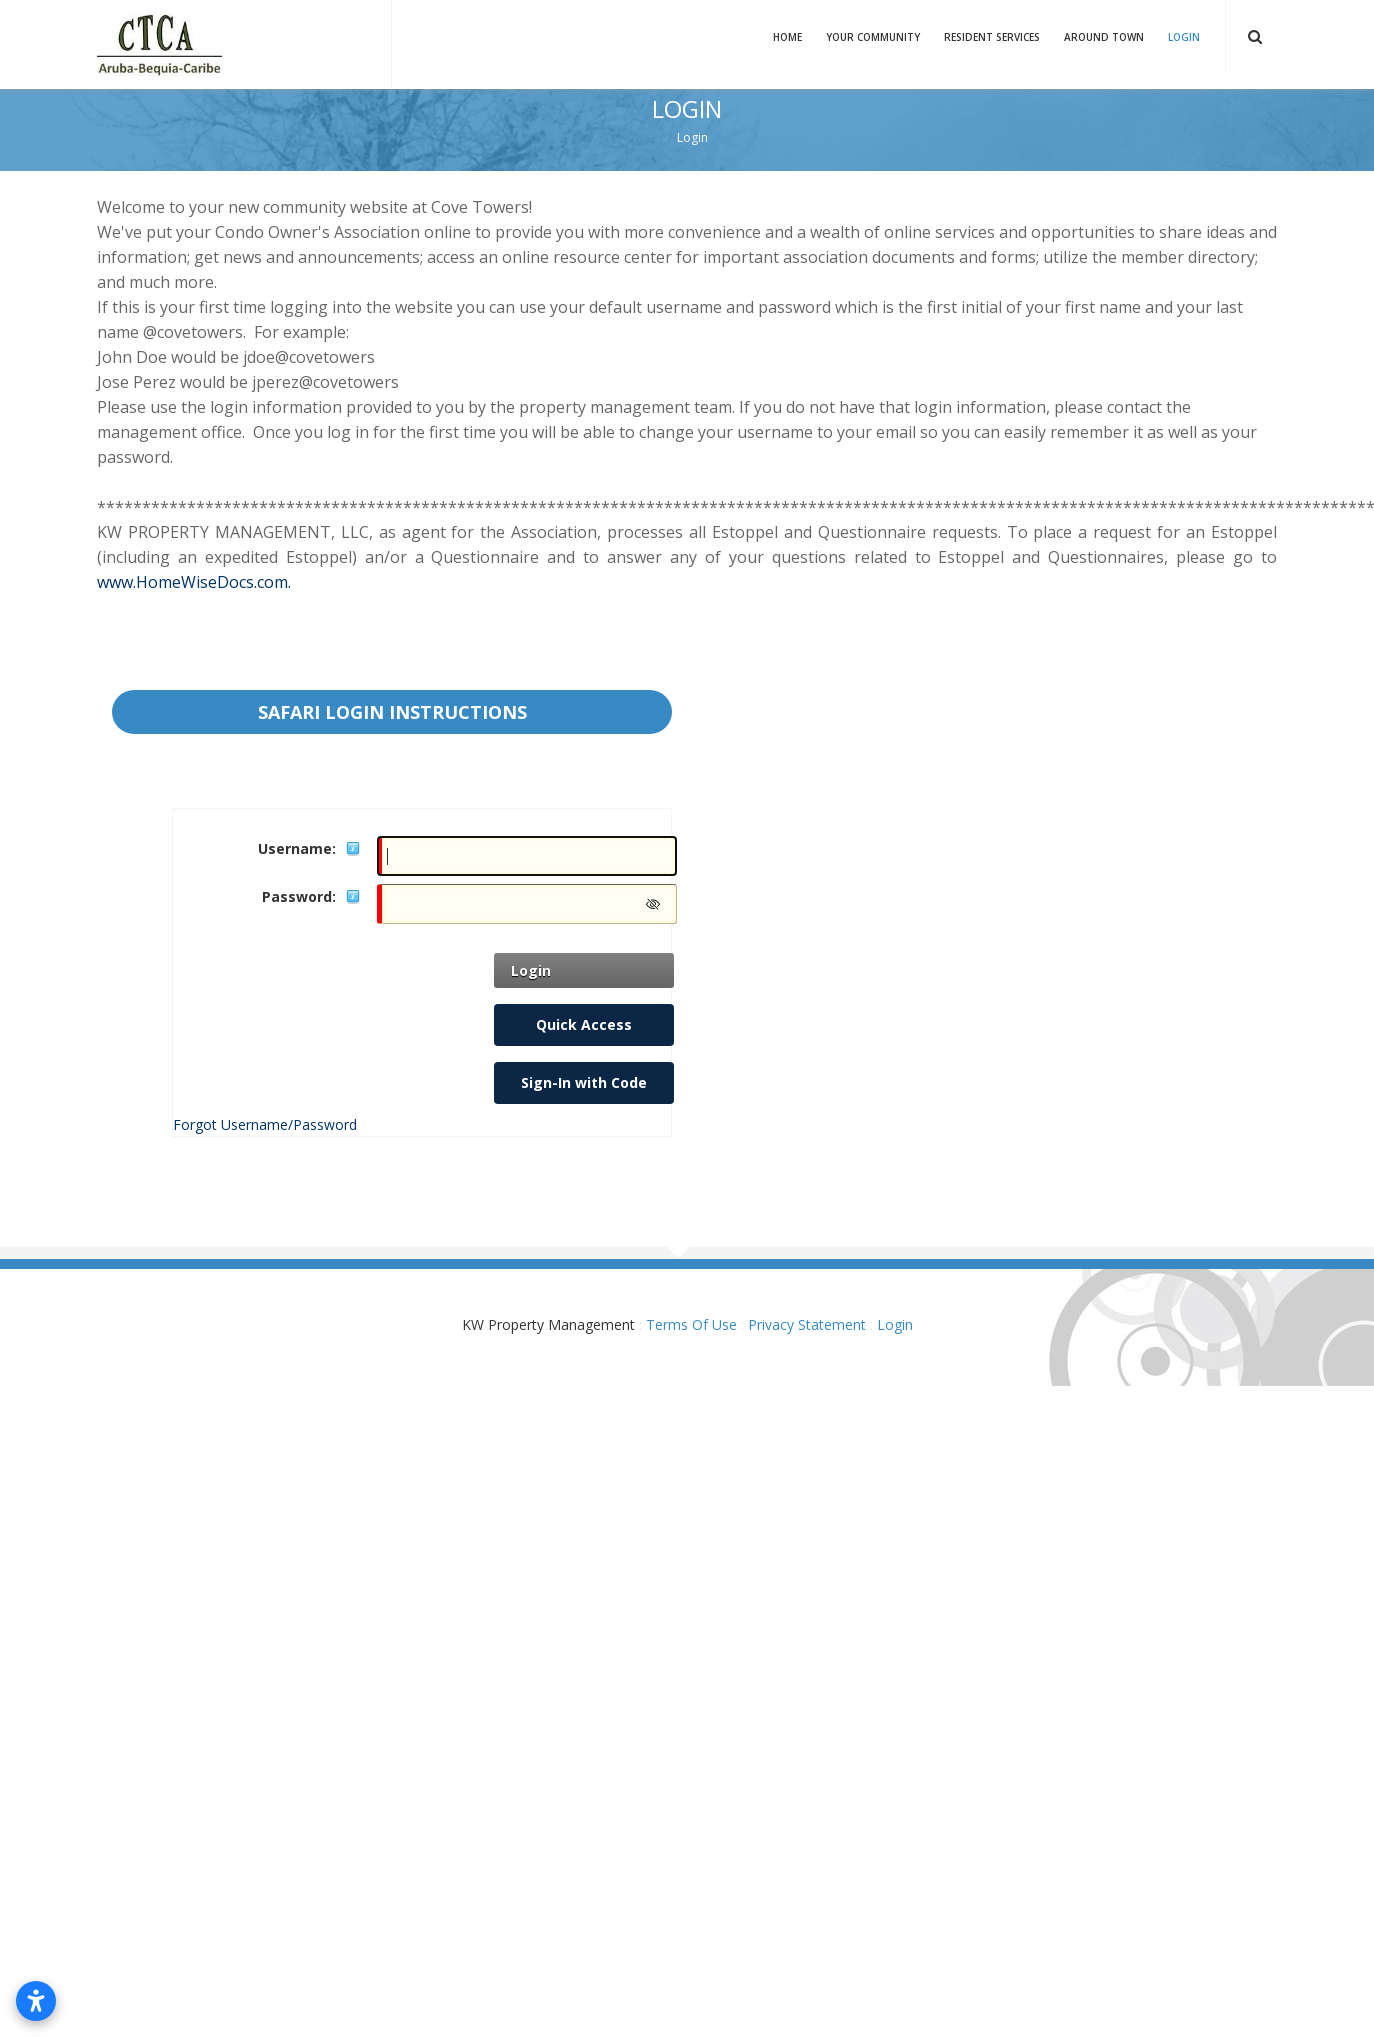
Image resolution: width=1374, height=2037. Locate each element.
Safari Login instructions (392, 712)
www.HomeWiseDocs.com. (194, 582)
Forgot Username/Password (265, 1124)
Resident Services (992, 37)
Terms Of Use (691, 1324)
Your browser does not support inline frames (687, 659)
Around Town (1104, 37)
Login (1184, 37)
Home (787, 37)
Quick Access (584, 1024)
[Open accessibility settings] (36, 2001)
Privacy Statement (807, 1324)
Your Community (873, 37)
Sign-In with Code (584, 1082)
